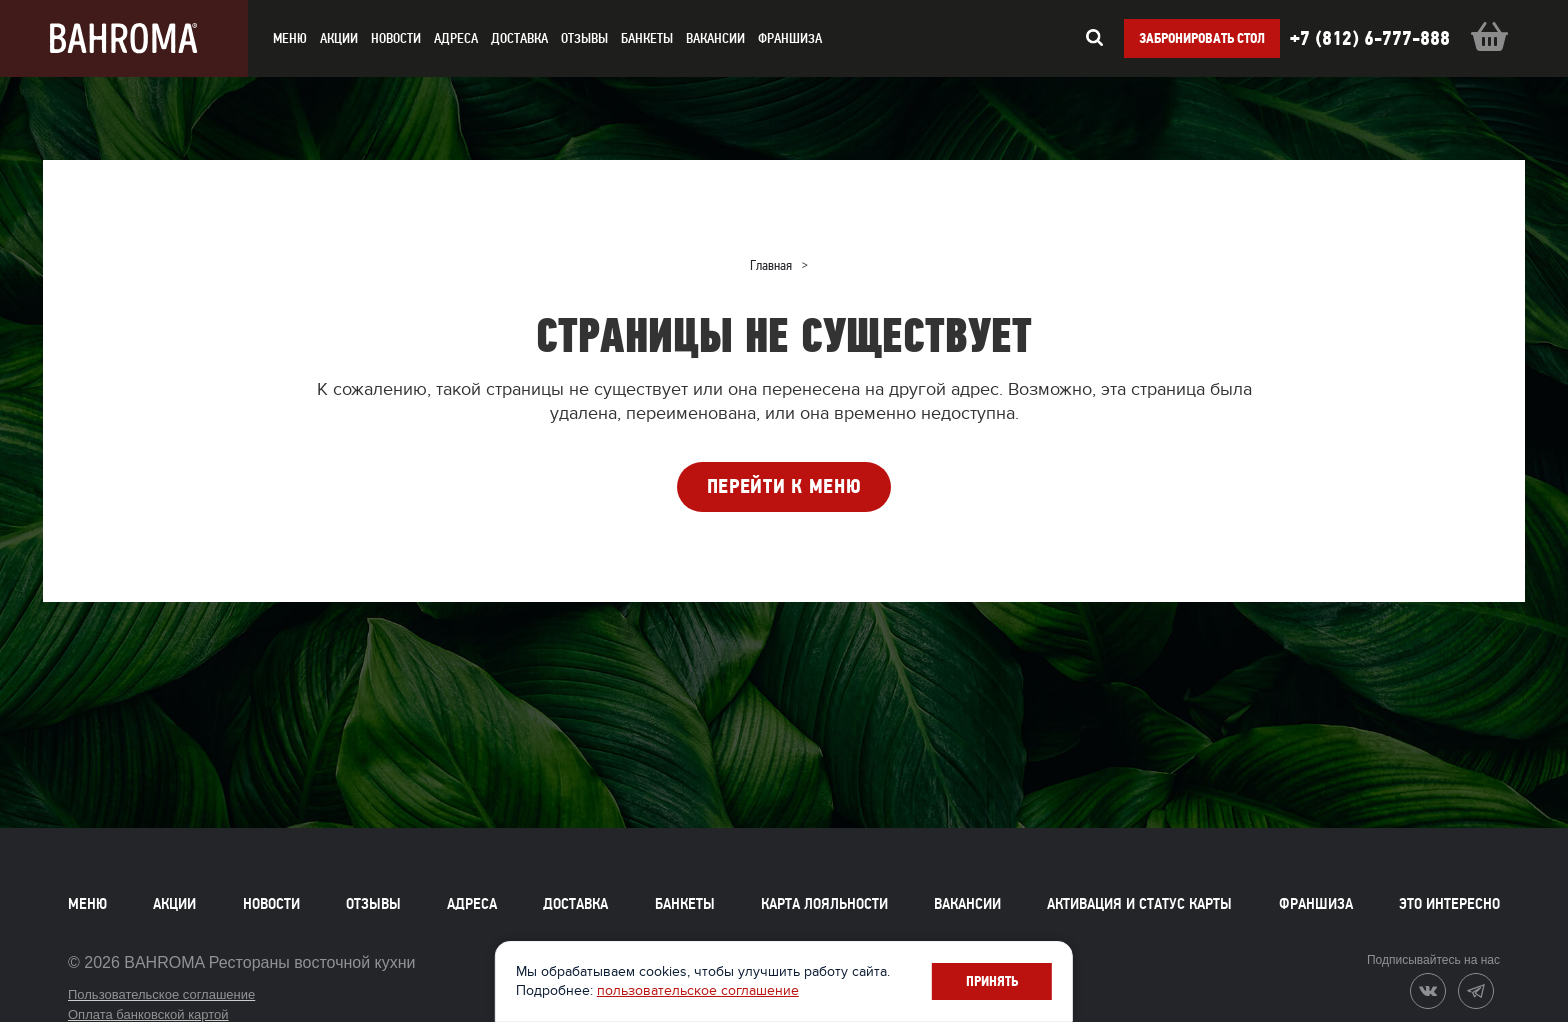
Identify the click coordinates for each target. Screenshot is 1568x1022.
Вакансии (715, 38)
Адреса (456, 38)
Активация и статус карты (1139, 904)
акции (339, 38)
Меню (87, 904)
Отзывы (584, 38)
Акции (174, 904)
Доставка (575, 904)
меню (290, 38)
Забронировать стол (1202, 38)
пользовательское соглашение (702, 990)
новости (396, 38)
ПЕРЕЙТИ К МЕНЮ (784, 486)
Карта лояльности (824, 904)
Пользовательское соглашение (161, 994)
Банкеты (647, 38)
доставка (519, 38)
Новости (271, 904)
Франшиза (790, 38)
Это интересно (1449, 904)
